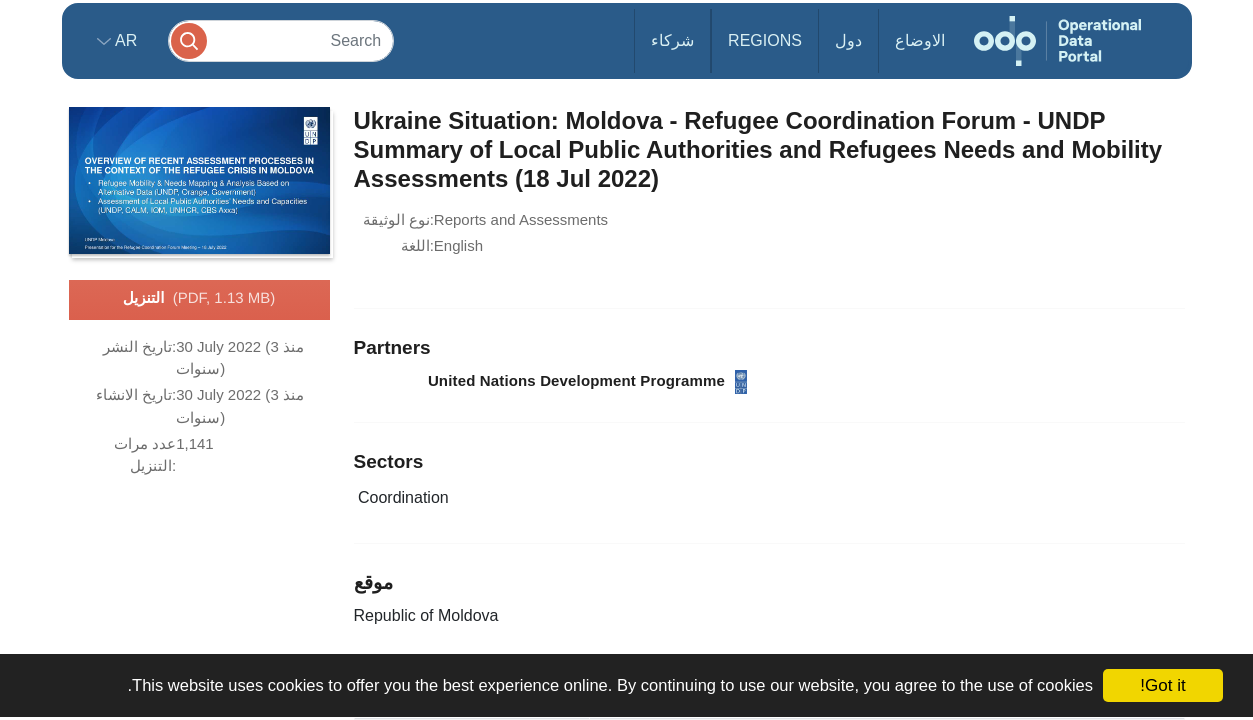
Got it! (1162, 685)
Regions (765, 40)
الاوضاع (920, 40)
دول (848, 40)
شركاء (672, 40)
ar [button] (124, 40)
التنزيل (199, 299)
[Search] (281, 40)
